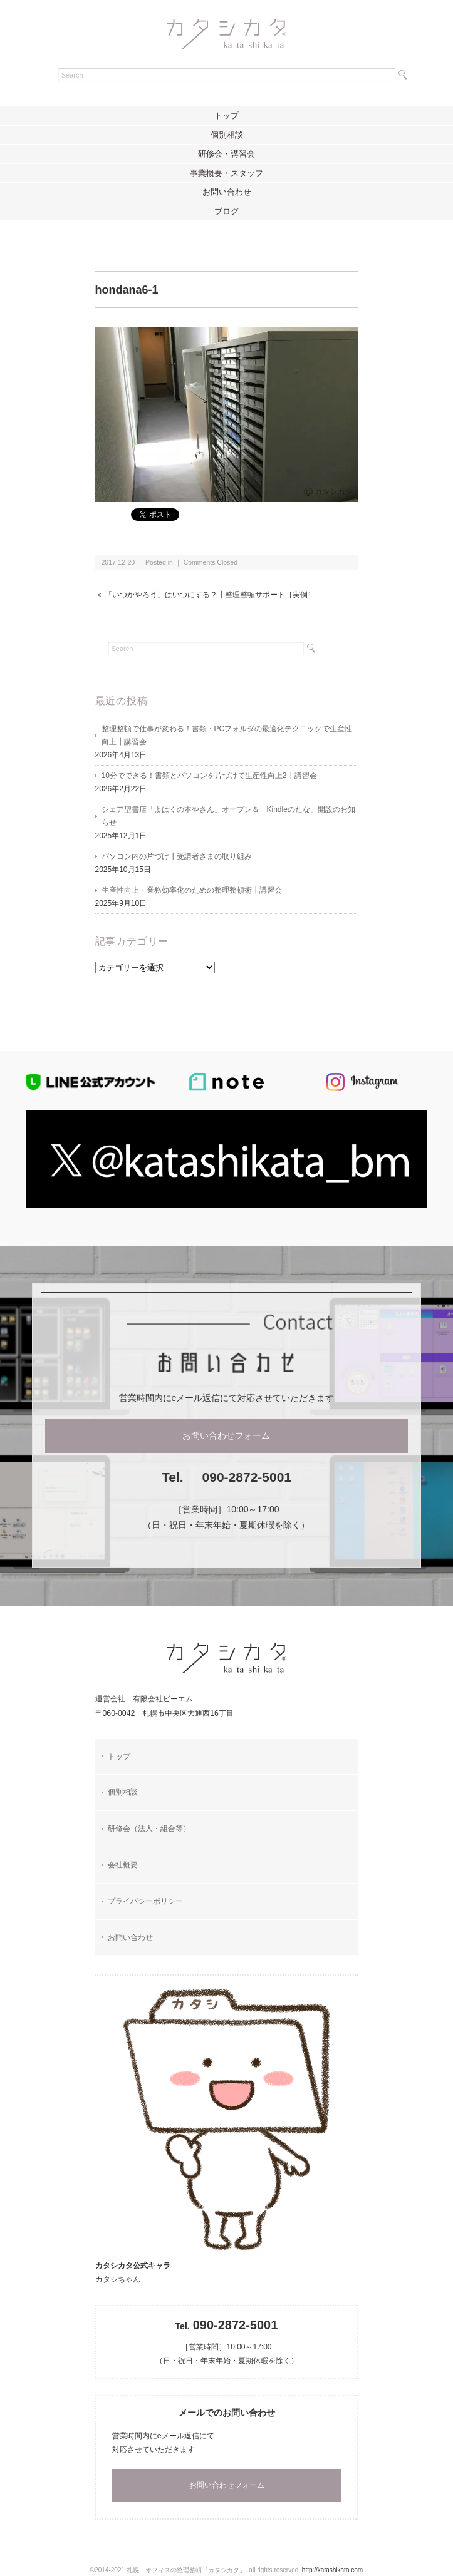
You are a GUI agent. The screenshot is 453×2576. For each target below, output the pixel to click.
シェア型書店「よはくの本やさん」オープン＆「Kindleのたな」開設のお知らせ (228, 816)
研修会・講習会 (226, 153)
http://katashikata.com (332, 2570)
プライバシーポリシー (145, 1901)
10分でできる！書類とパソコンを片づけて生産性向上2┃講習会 (209, 775)
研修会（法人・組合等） (149, 1828)
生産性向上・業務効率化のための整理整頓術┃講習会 (192, 890)
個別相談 (227, 135)
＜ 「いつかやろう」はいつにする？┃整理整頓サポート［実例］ (205, 594)
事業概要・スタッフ (226, 173)
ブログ (226, 211)
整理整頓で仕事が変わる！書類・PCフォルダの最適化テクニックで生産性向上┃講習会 (227, 735)
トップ (226, 115)
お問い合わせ (226, 192)
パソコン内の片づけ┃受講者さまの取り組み (177, 856)
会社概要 (123, 1864)
